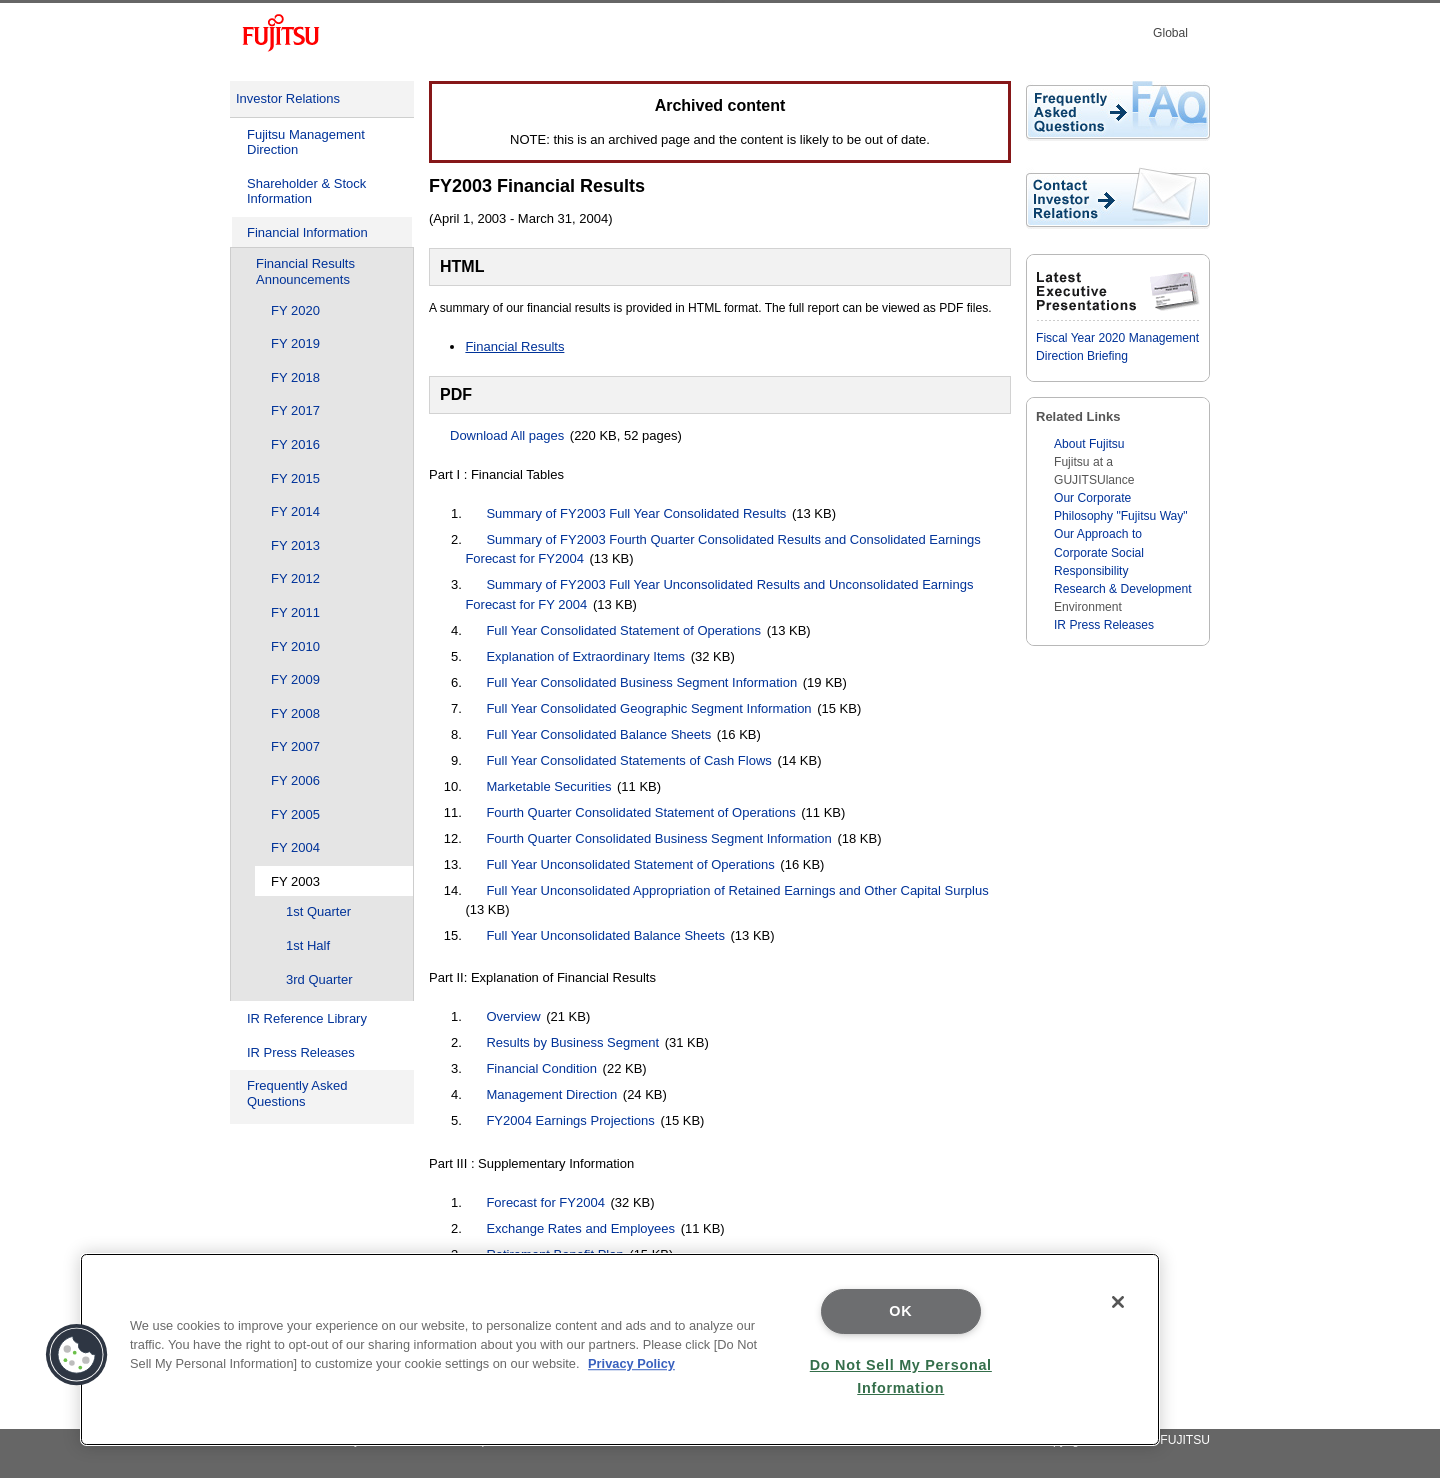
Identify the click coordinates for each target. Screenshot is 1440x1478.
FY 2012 (295, 578)
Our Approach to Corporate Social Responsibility (1099, 552)
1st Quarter (318, 911)
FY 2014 (295, 511)
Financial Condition (541, 1068)
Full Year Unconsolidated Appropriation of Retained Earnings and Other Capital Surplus (737, 890)
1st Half (308, 945)
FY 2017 (295, 410)
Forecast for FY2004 (545, 1202)
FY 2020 (295, 310)
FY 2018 (295, 377)
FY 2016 (295, 444)
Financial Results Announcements (305, 271)
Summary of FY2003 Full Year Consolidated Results (636, 513)
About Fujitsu (1089, 444)
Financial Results (514, 346)
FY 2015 (295, 478)
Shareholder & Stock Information (306, 191)
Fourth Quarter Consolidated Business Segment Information (658, 838)
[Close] (1118, 1302)
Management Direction (551, 1094)
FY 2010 (295, 646)
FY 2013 (295, 545)
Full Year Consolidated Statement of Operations (623, 630)
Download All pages (507, 435)
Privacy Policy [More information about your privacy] (631, 1363)
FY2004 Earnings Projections (570, 1120)
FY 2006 (295, 780)
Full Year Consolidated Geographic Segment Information (648, 708)
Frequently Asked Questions (297, 1093)
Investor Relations (288, 98)
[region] (620, 1349)
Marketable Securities (548, 786)
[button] (77, 1355)
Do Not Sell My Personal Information (901, 1376)
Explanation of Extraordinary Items (585, 656)
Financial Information (307, 232)
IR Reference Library (307, 1018)
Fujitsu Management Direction (306, 142)
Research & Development (1123, 589)
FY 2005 (295, 814)
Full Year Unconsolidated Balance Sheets (605, 935)
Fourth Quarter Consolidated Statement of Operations (640, 812)
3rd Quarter (319, 979)
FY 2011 (295, 612)
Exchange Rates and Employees (580, 1228)
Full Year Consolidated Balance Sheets (598, 734)
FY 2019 (295, 343)
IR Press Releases (301, 1052)
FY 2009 (295, 679)
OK (900, 1311)
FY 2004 (295, 847)
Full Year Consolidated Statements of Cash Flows (628, 760)
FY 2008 (295, 713)
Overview (513, 1016)
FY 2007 (295, 746)
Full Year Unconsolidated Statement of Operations (630, 864)
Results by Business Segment (572, 1042)
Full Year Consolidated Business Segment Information (641, 682)
